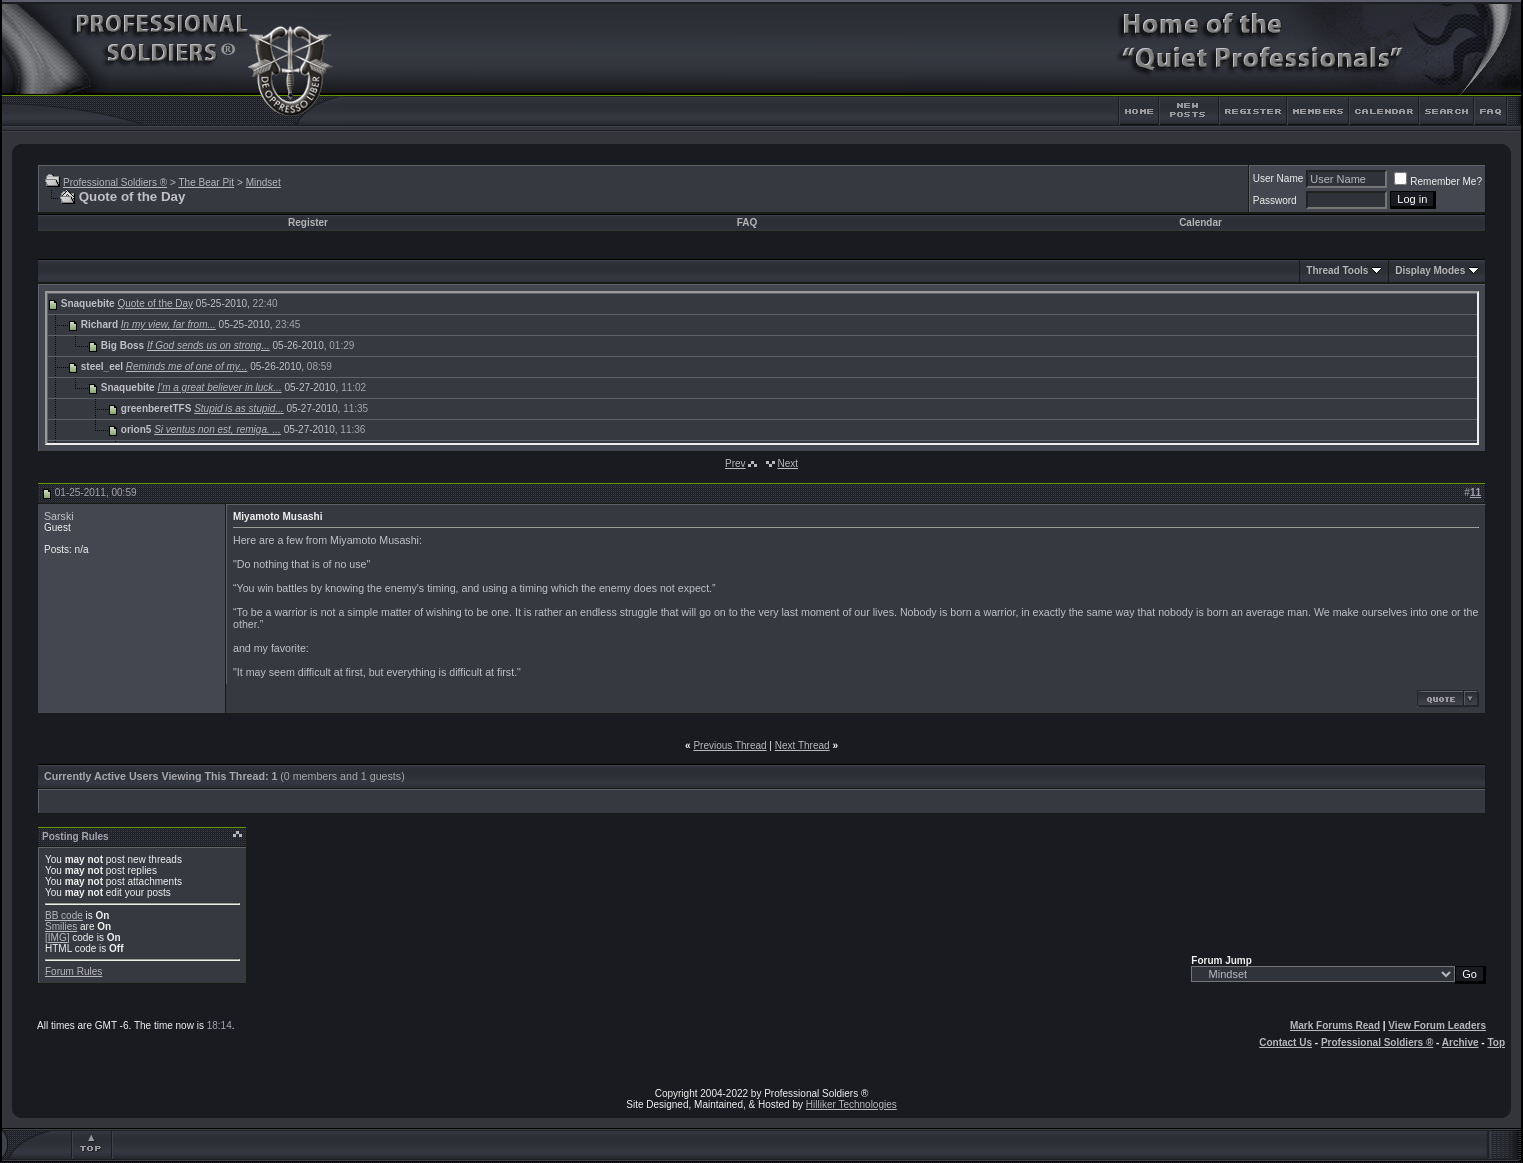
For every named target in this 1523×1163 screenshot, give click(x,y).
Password (1275, 200)
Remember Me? (1438, 181)
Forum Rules (73, 971)
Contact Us (1285, 1042)
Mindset (263, 182)
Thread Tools (1337, 270)
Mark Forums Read (1335, 1025)
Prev (735, 463)
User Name (1278, 178)
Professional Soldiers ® (115, 182)
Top (1496, 1042)
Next (787, 463)
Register (308, 222)
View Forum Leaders (1437, 1025)
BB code (64, 915)
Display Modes (1430, 270)
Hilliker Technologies (851, 1104)
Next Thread (802, 745)
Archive (1460, 1042)
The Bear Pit (206, 182)
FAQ (747, 222)
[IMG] (57, 937)
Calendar (1200, 222)
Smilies (61, 926)
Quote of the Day (155, 303)
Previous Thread (729, 745)
